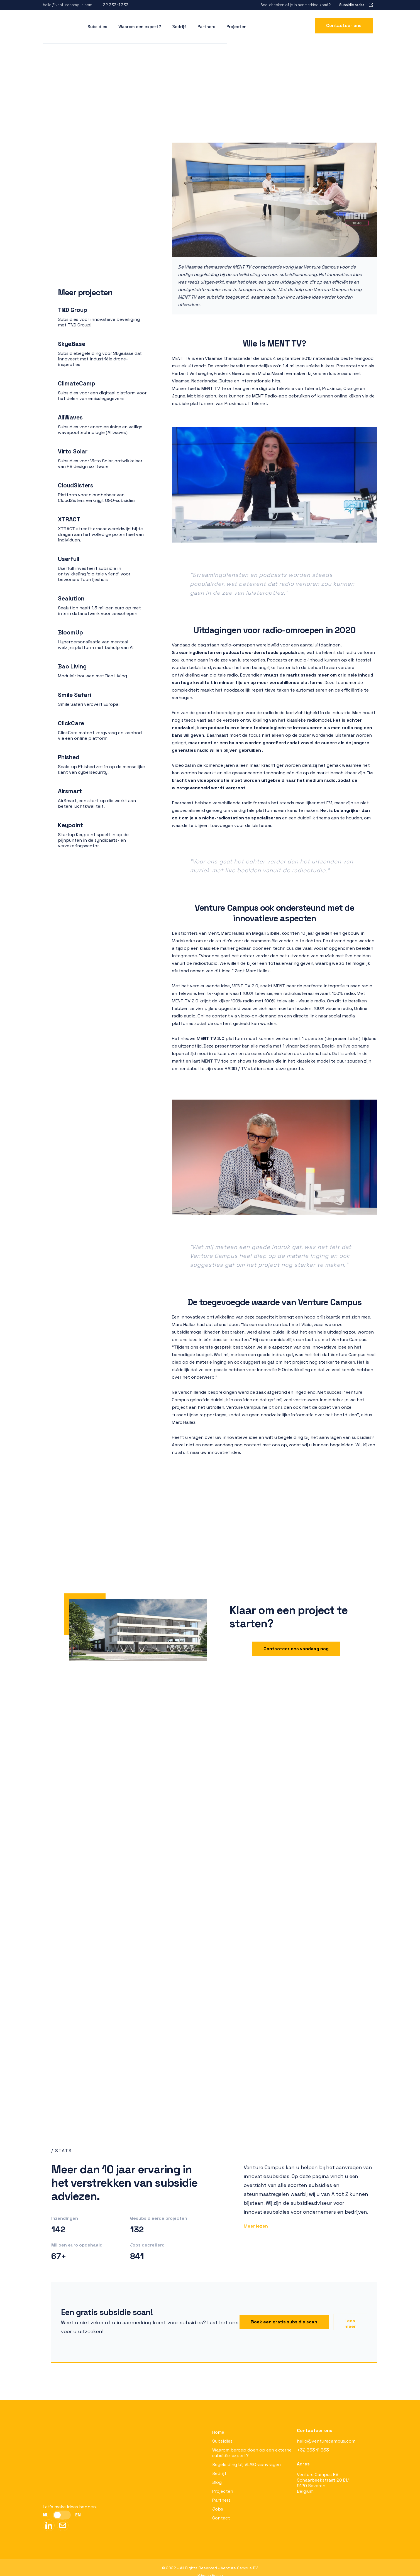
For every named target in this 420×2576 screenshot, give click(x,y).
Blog (217, 2482)
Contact (221, 2518)
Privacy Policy (210, 2566)
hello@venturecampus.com (326, 2441)
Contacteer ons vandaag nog (296, 1649)
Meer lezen (256, 2226)
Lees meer (350, 2323)
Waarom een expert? (139, 24)
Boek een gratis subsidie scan (284, 2322)
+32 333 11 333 (313, 2450)
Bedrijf (179, 24)
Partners (206, 24)
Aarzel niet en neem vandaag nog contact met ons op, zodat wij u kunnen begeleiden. (263, 1445)
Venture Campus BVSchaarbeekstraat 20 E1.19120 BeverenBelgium (323, 2483)
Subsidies (222, 2441)
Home (218, 2432)
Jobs (217, 2509)
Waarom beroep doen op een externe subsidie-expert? (252, 2452)
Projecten (236, 24)
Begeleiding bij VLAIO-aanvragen (246, 2464)
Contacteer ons (344, 23)
